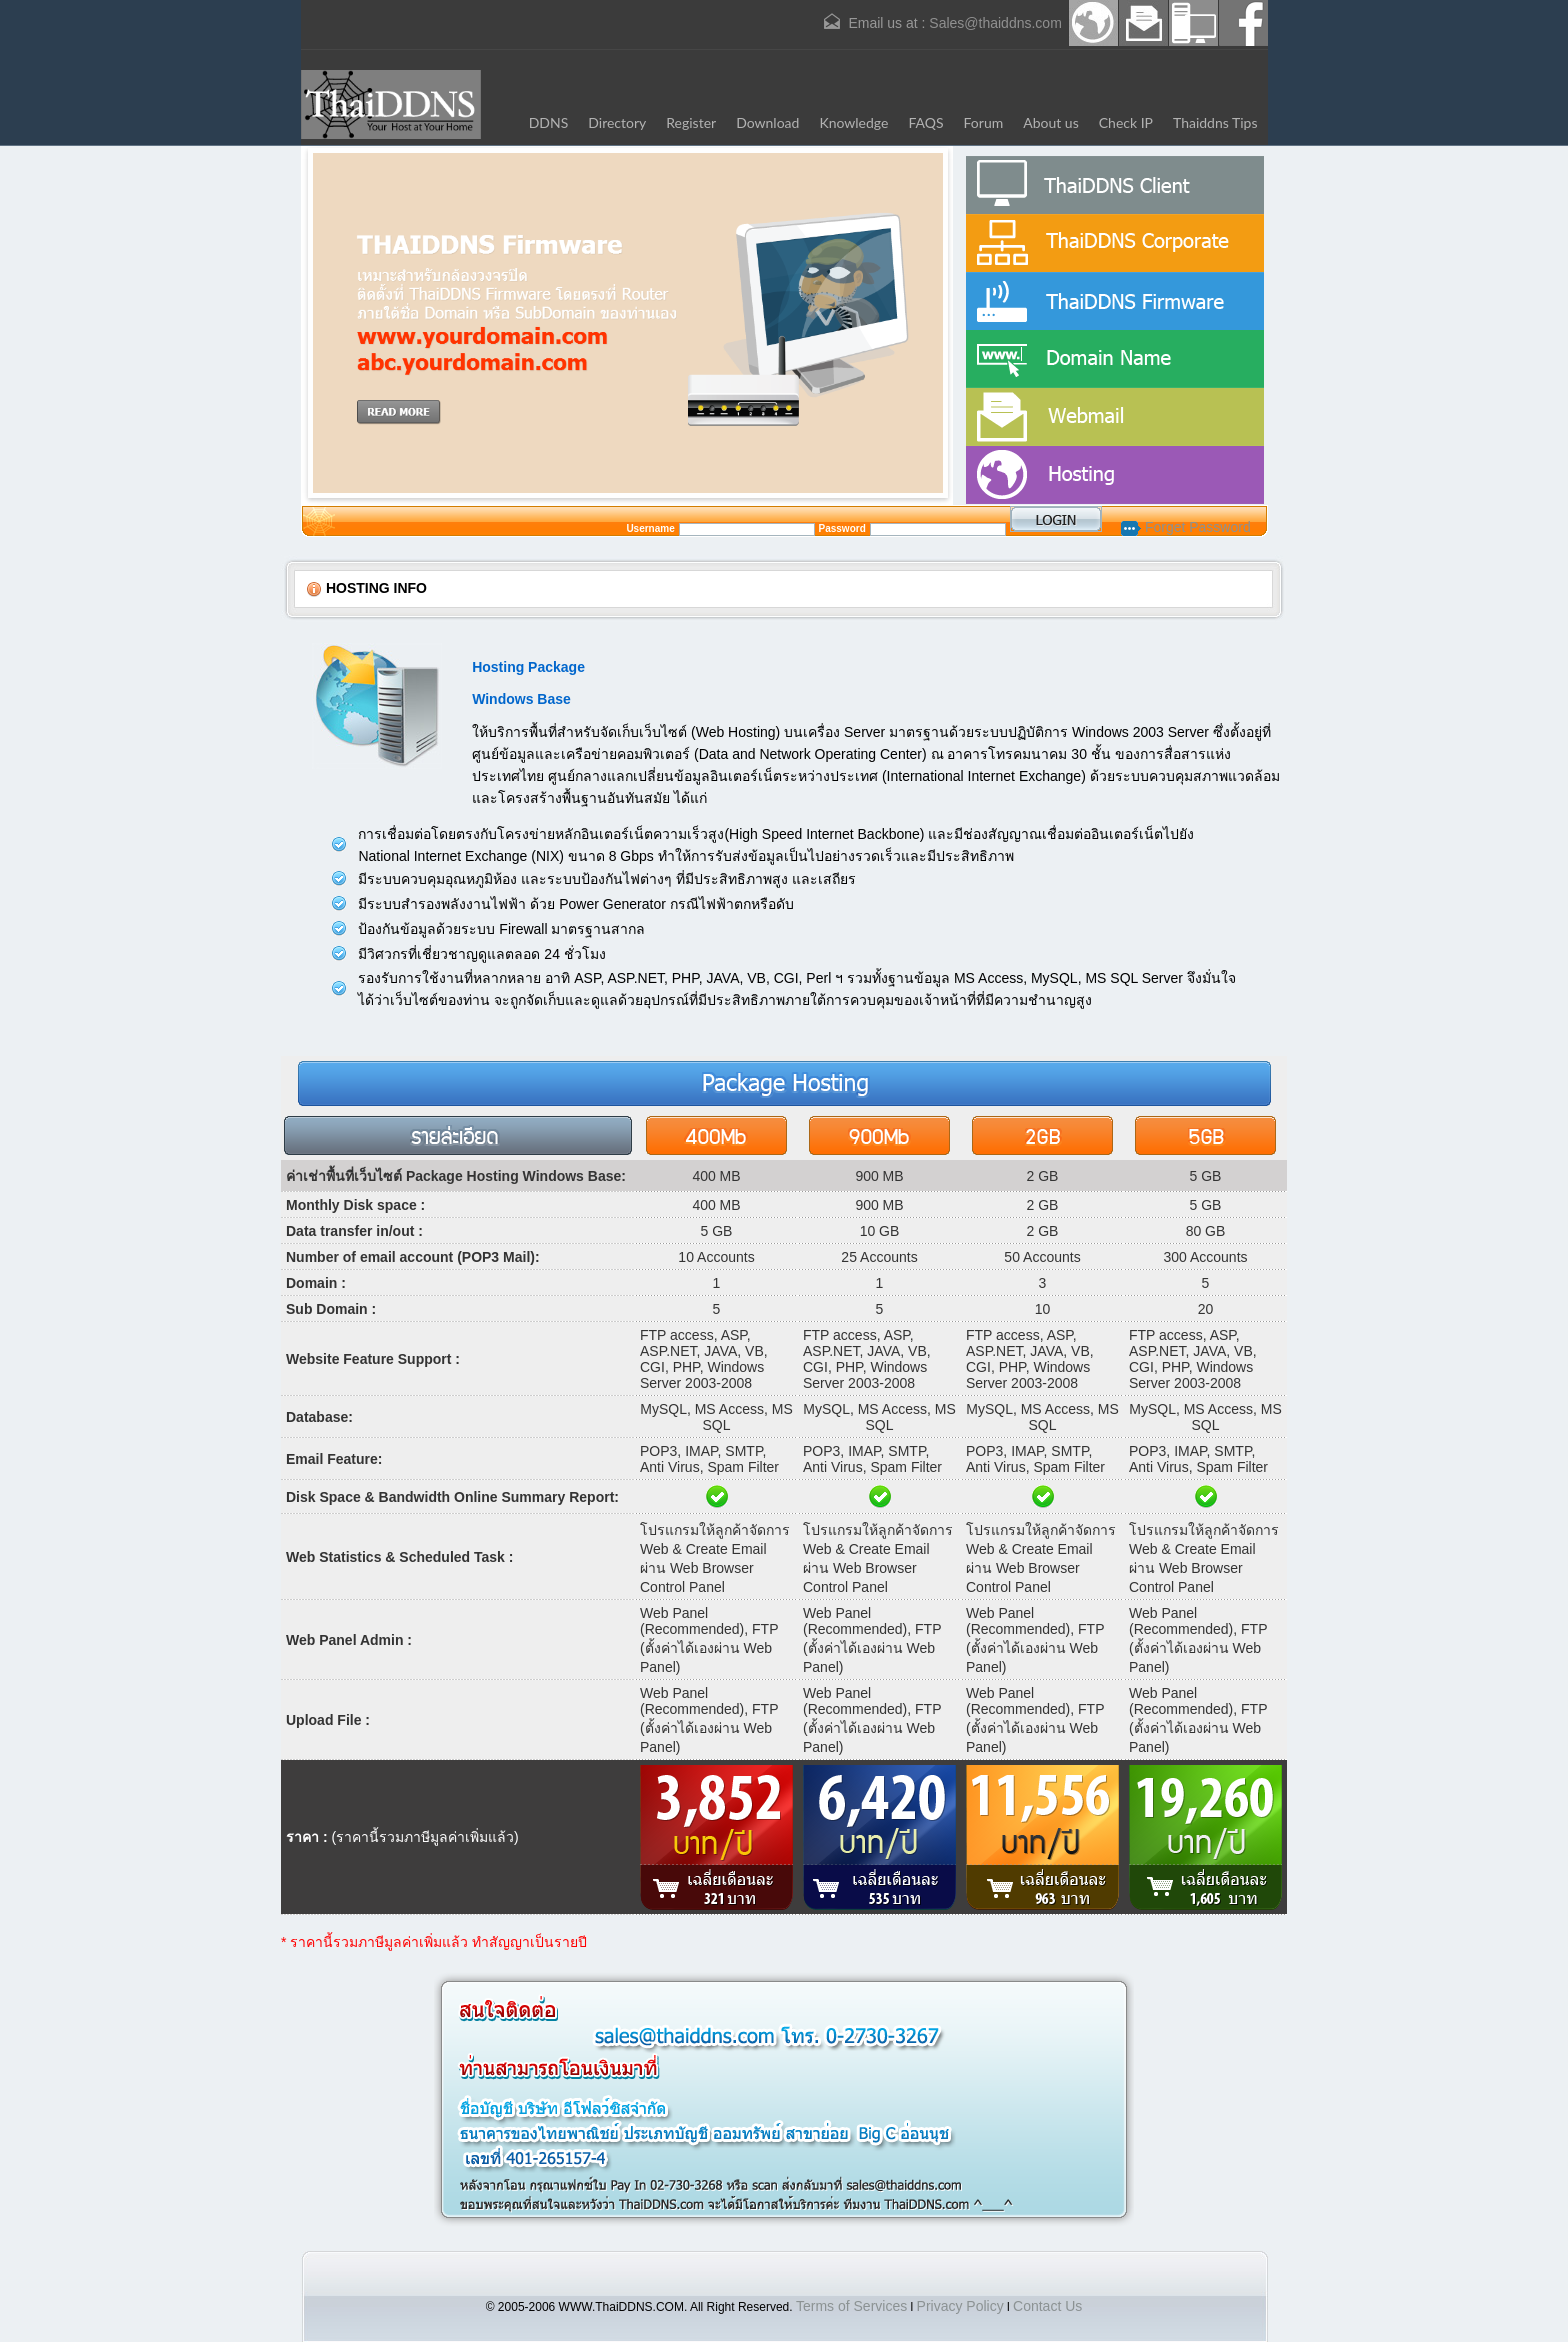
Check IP (1126, 122)
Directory (617, 122)
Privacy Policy (960, 2306)
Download (767, 122)
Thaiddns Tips (1215, 122)
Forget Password (1186, 527)
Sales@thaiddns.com (995, 23)
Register (691, 122)
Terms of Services (851, 2306)
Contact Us (1047, 2306)
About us (1051, 122)
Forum (984, 122)
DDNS (549, 122)
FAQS (925, 122)
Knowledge (853, 122)
